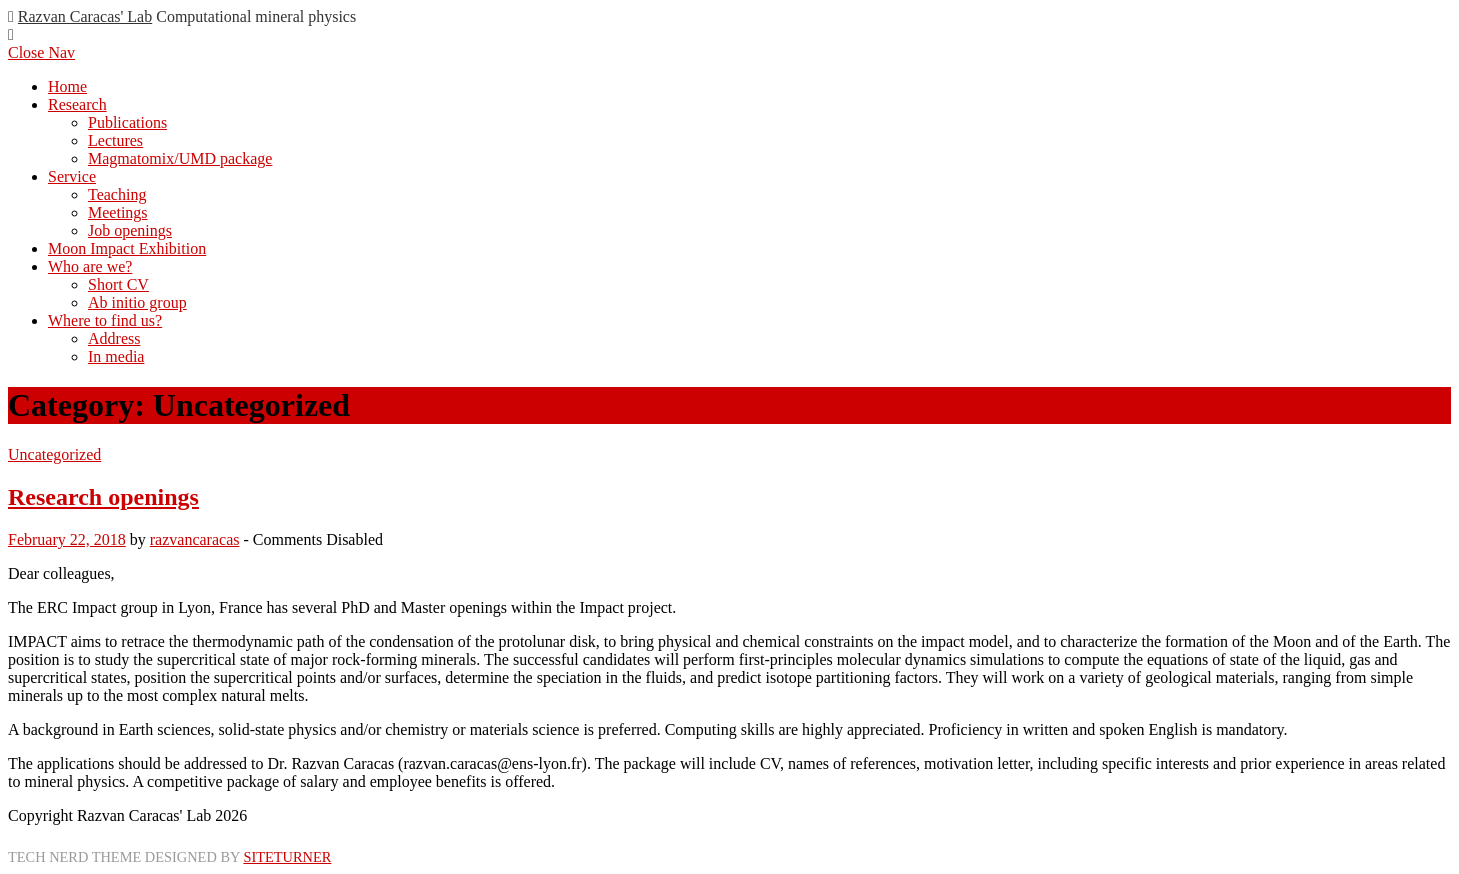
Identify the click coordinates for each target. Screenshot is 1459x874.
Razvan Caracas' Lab (85, 16)
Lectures (115, 140)
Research (77, 104)
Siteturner (287, 857)
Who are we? (90, 266)
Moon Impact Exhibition (127, 248)
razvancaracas (195, 539)
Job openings (130, 230)
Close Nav (41, 52)
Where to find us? (105, 320)
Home (67, 86)
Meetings (118, 212)
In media (116, 356)
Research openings (103, 497)
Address (114, 338)
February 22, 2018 (67, 539)
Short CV (118, 284)
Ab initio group (137, 302)
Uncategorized (54, 454)
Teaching (117, 194)
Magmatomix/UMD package (180, 158)
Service (72, 176)
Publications (127, 122)
